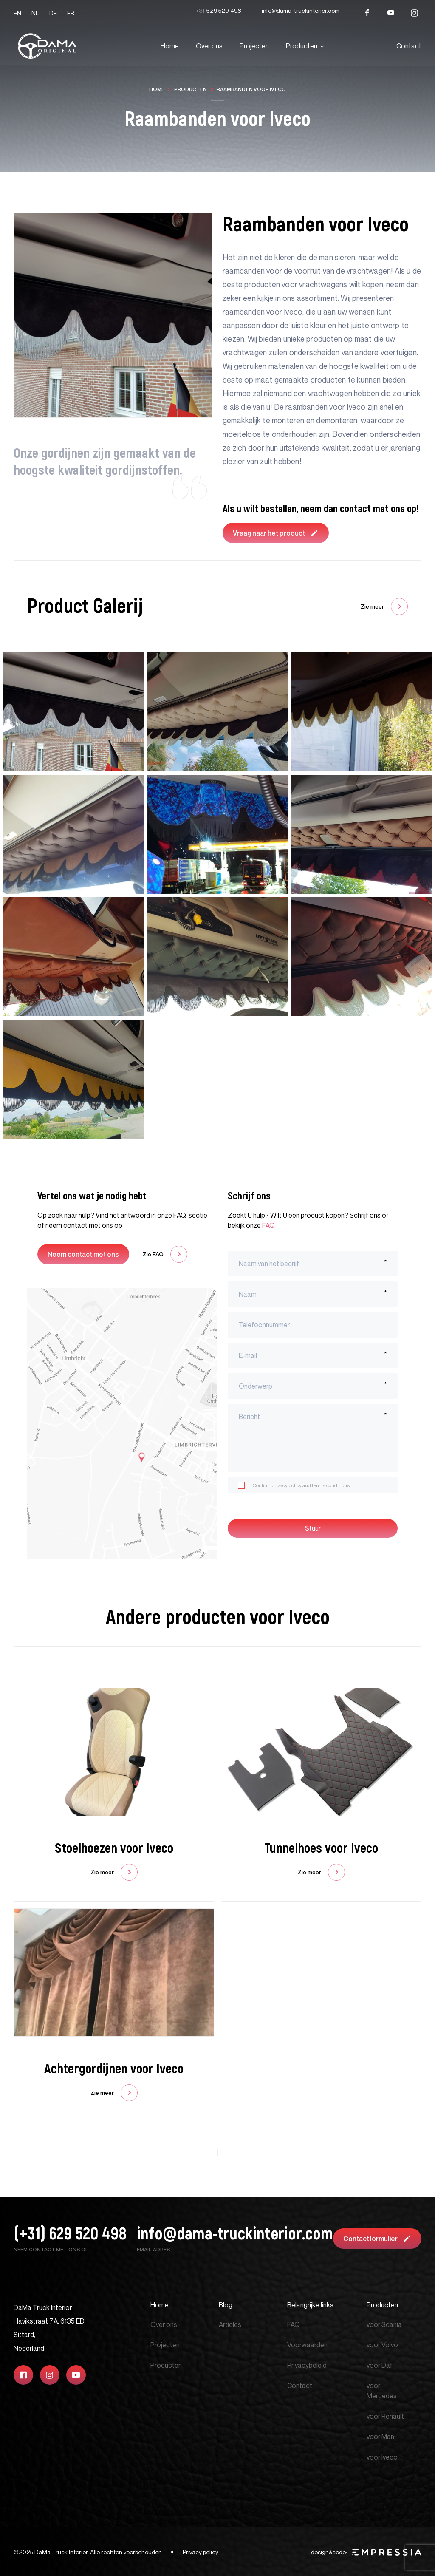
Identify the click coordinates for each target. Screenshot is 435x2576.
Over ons (209, 46)
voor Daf (380, 2365)
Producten (301, 46)
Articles (230, 2324)
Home (170, 46)
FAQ (268, 1225)
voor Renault (385, 2416)
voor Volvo (382, 2345)
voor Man (380, 2436)
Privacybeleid (307, 2365)
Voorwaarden (307, 2345)
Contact (408, 46)
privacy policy (286, 1485)
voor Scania (384, 2324)
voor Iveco (382, 2457)
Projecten (254, 46)
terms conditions (331, 1485)
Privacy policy (200, 2552)
